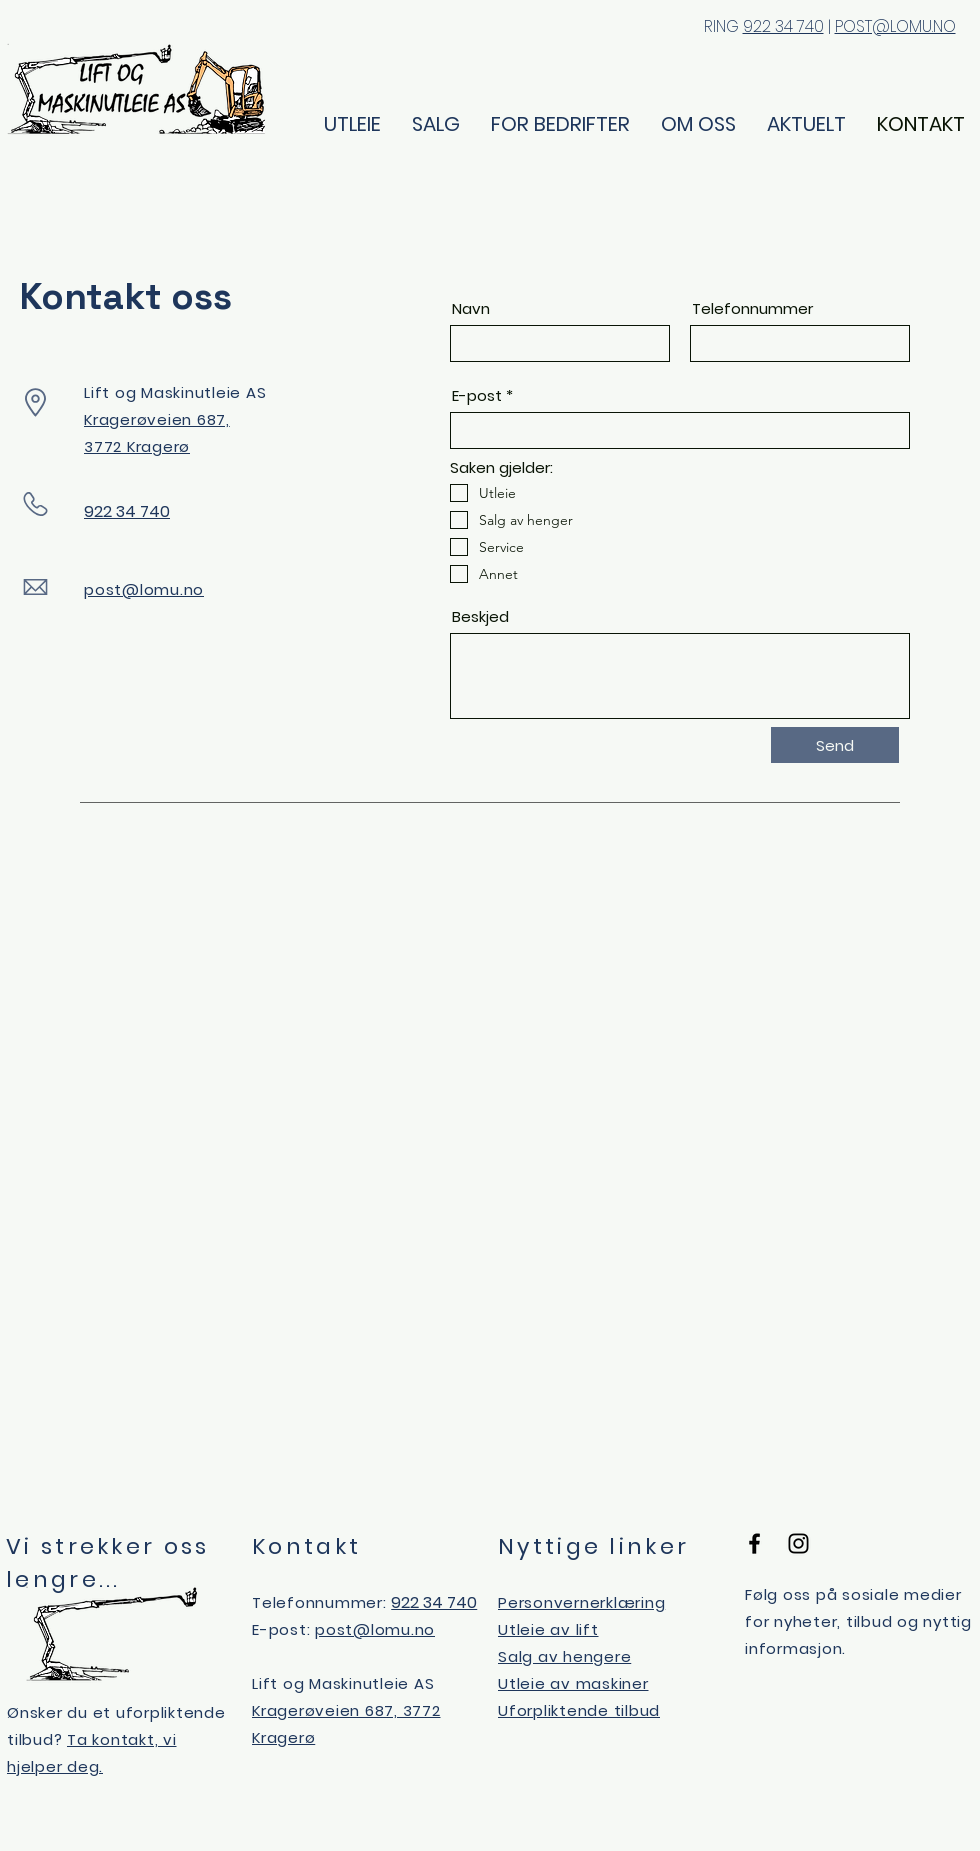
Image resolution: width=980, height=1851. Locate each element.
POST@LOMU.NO (895, 26)
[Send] (835, 745)
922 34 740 (783, 26)
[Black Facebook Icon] (754, 1543)
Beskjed (480, 616)
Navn (471, 308)
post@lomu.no (144, 589)
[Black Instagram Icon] (798, 1543)
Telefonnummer (752, 308)
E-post (477, 395)
